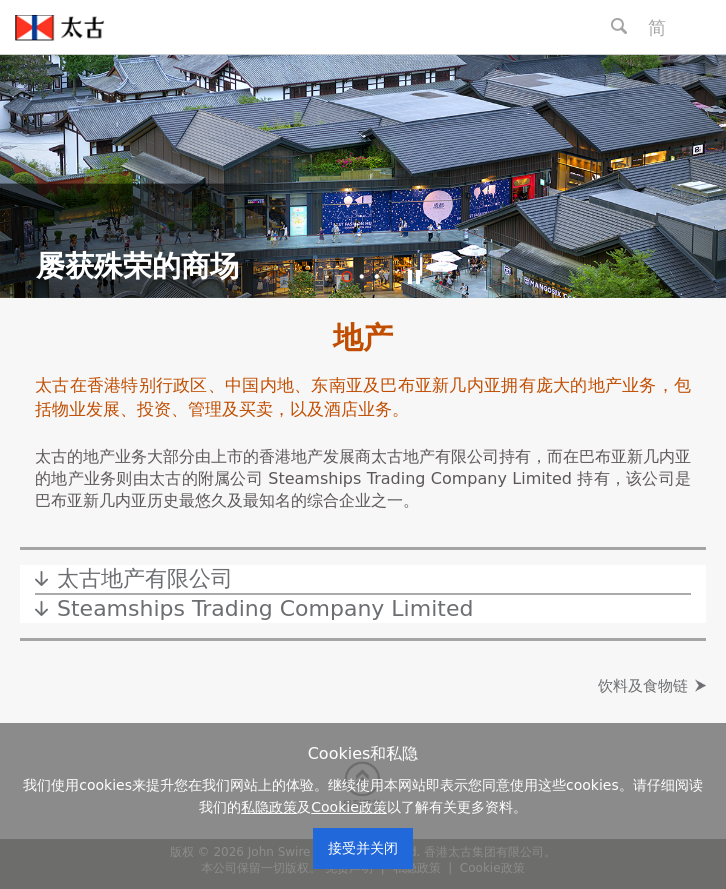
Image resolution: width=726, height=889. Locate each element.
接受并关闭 (363, 848)
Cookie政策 (349, 807)
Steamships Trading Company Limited (265, 608)
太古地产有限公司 (145, 578)
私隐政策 (269, 807)
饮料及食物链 (643, 686)
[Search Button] (619, 26)
